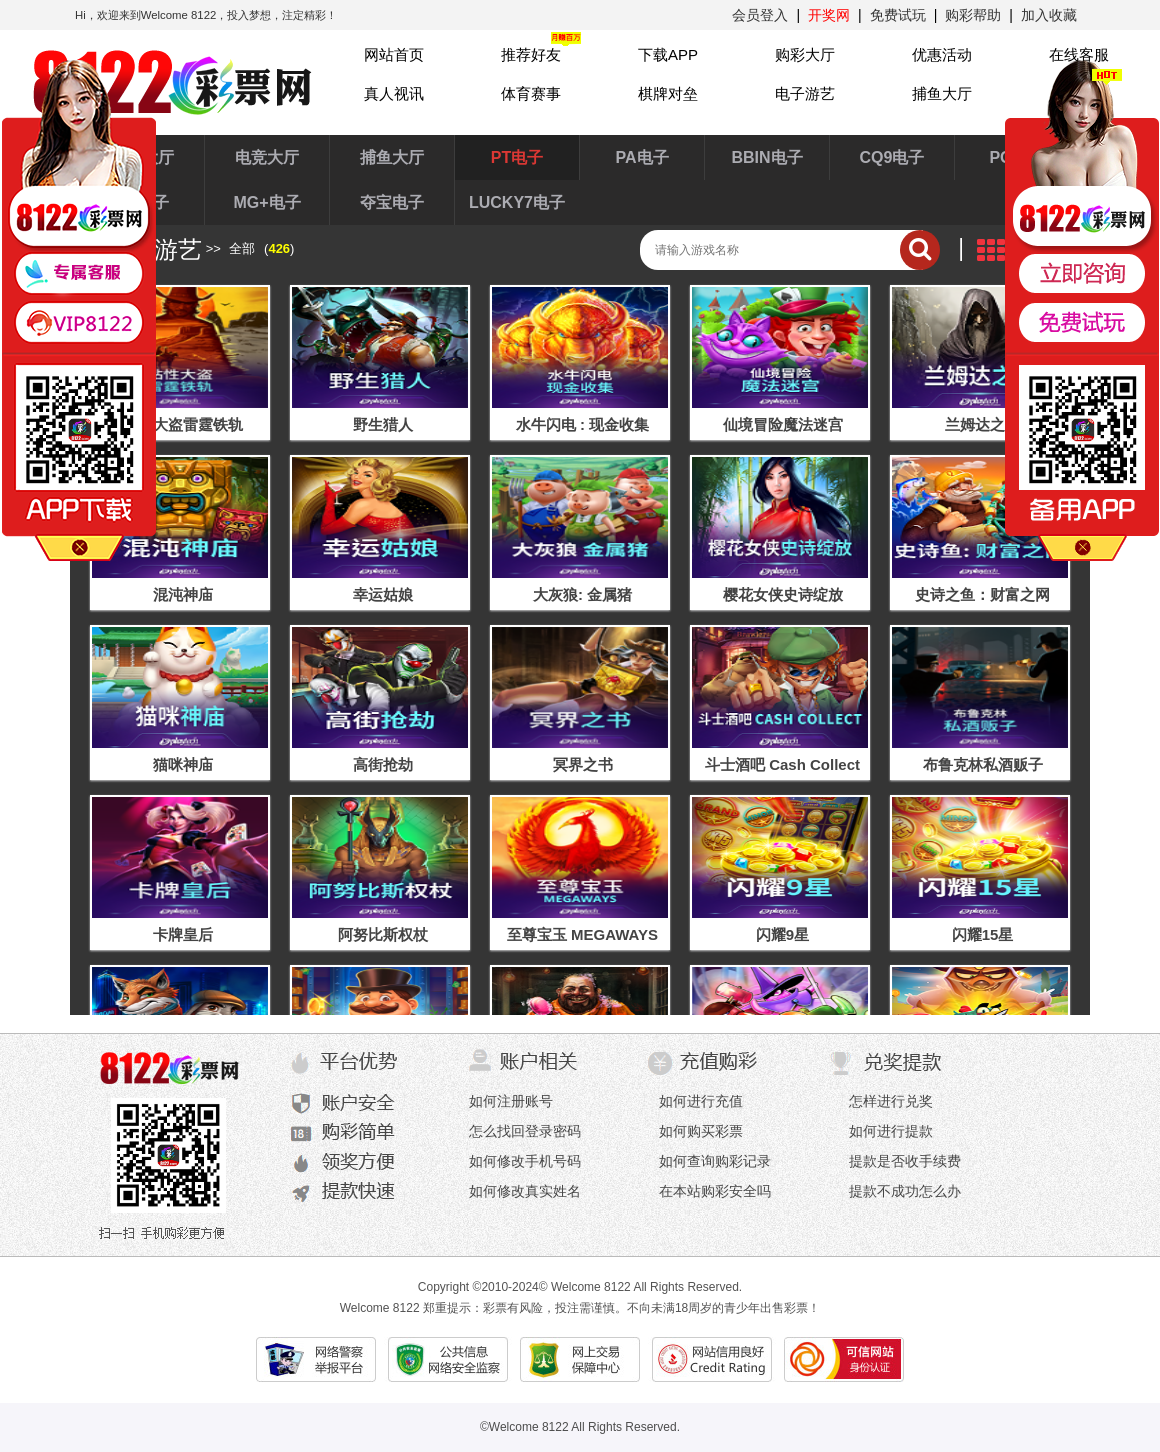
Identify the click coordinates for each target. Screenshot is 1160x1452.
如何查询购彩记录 (715, 1161)
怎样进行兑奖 (891, 1101)
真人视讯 (394, 93)
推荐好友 (531, 54)
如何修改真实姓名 (525, 1191)
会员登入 (760, 15)
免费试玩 (898, 15)
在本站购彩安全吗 (715, 1191)
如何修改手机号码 (525, 1161)
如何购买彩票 (701, 1131)
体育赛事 (531, 93)
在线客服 (1079, 54)
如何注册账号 (511, 1101)
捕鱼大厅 (942, 93)
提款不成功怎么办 (905, 1191)
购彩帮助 (973, 15)
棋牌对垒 (668, 93)
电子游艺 (805, 93)
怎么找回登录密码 (525, 1131)
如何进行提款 (891, 1131)
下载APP (668, 54)
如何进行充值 (701, 1101)
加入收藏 (1049, 15)
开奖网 (829, 15)
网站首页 (394, 54)
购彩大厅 (805, 54)
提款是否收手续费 (905, 1161)
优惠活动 (942, 54)
